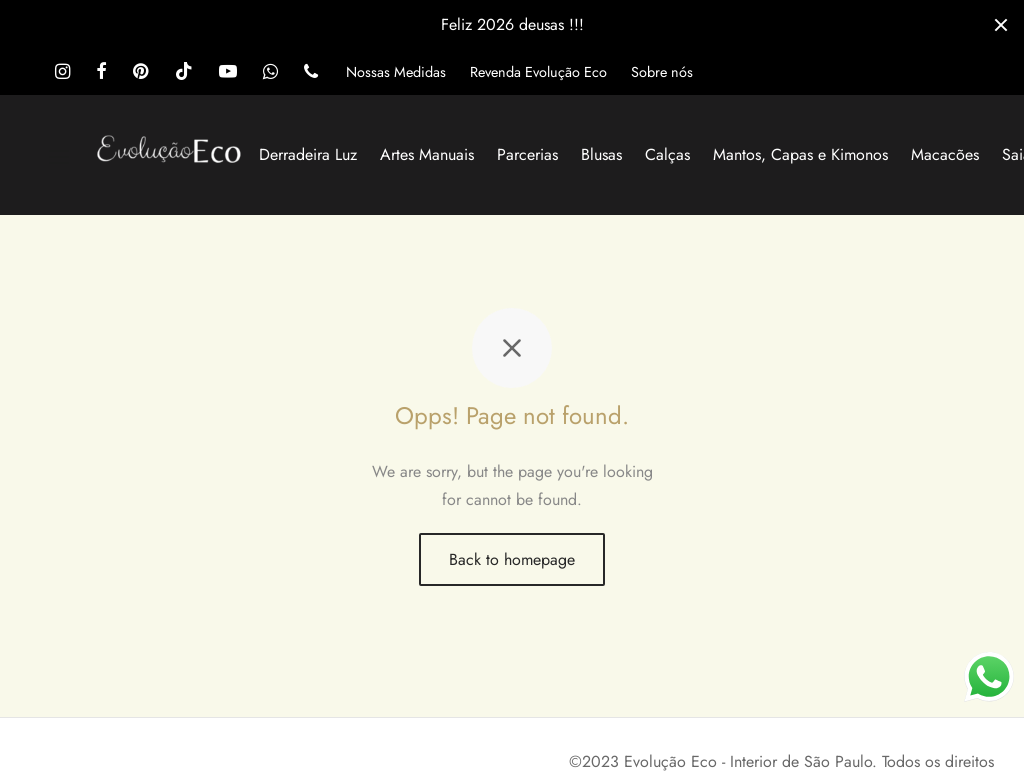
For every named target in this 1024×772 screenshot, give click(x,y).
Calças (667, 154)
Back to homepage (512, 559)
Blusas (601, 154)
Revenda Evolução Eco (538, 72)
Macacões (945, 154)
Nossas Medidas (396, 72)
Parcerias (527, 154)
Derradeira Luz (308, 154)
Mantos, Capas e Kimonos (800, 154)
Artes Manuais (427, 154)
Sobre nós (662, 72)
